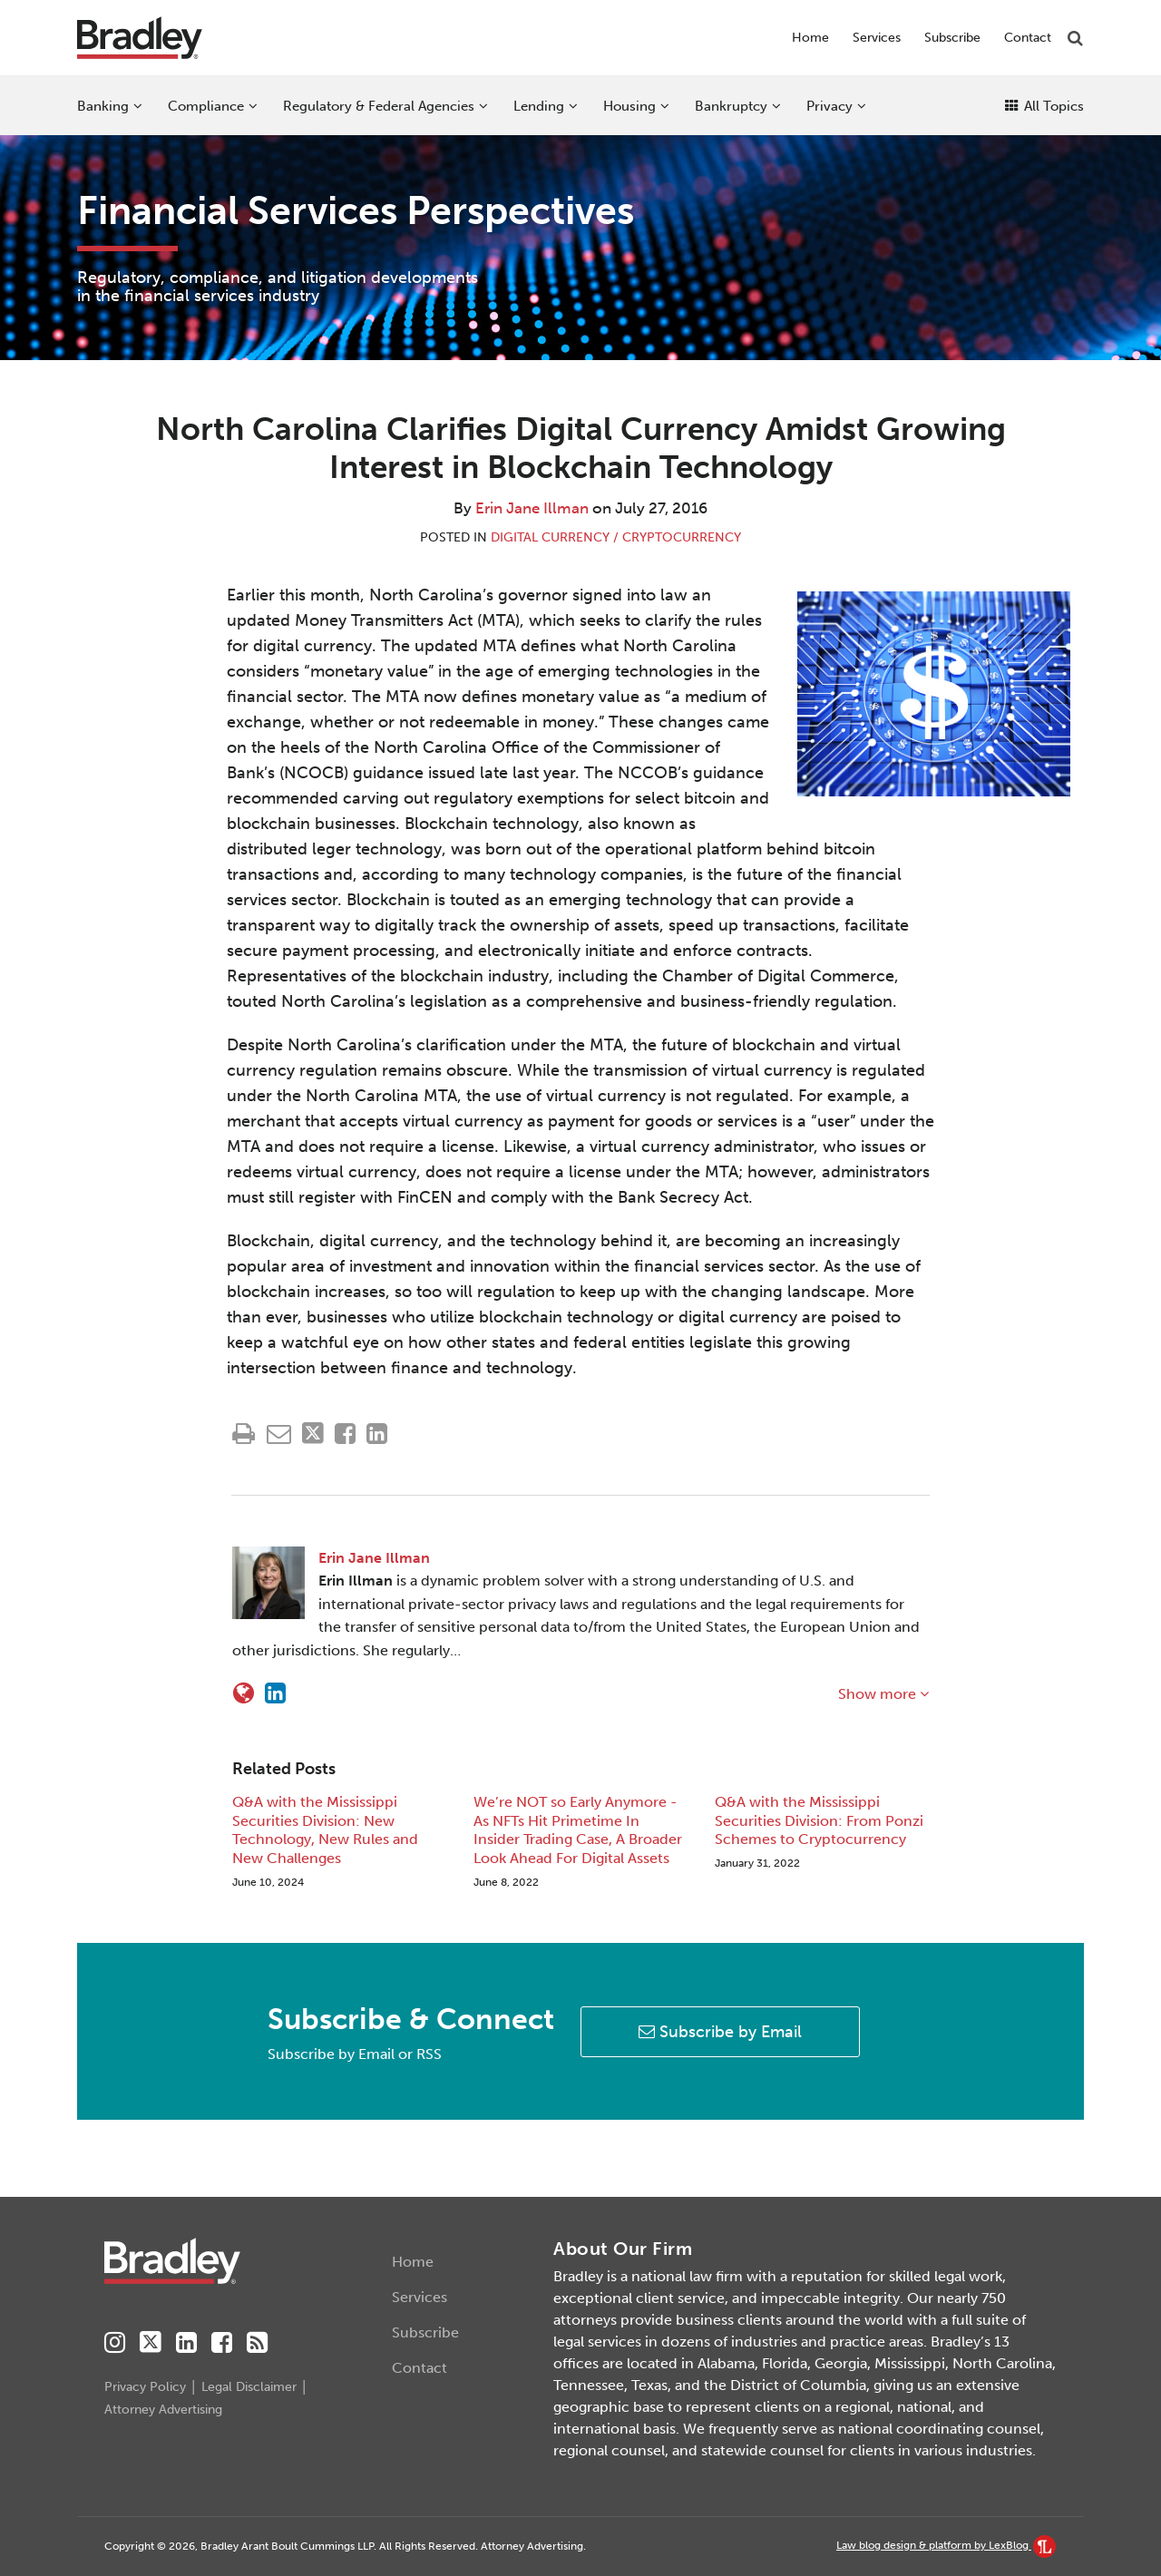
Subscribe (952, 37)
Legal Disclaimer (249, 2387)
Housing (629, 106)
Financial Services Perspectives (355, 211)
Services (877, 37)
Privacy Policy (145, 2387)
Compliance (206, 106)
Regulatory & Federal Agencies (378, 106)
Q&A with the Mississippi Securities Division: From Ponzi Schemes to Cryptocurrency (819, 1821)
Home (810, 37)
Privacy (829, 106)
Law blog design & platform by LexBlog (946, 2545)
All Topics (1044, 106)
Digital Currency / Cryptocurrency (616, 537)
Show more (883, 1694)
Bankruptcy (731, 106)
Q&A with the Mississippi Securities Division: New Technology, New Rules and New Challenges (325, 1830)
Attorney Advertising (163, 2409)
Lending (538, 106)
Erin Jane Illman (532, 508)
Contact (1027, 37)
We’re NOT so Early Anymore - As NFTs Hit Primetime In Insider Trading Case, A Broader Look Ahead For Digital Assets (577, 1830)
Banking (103, 106)
